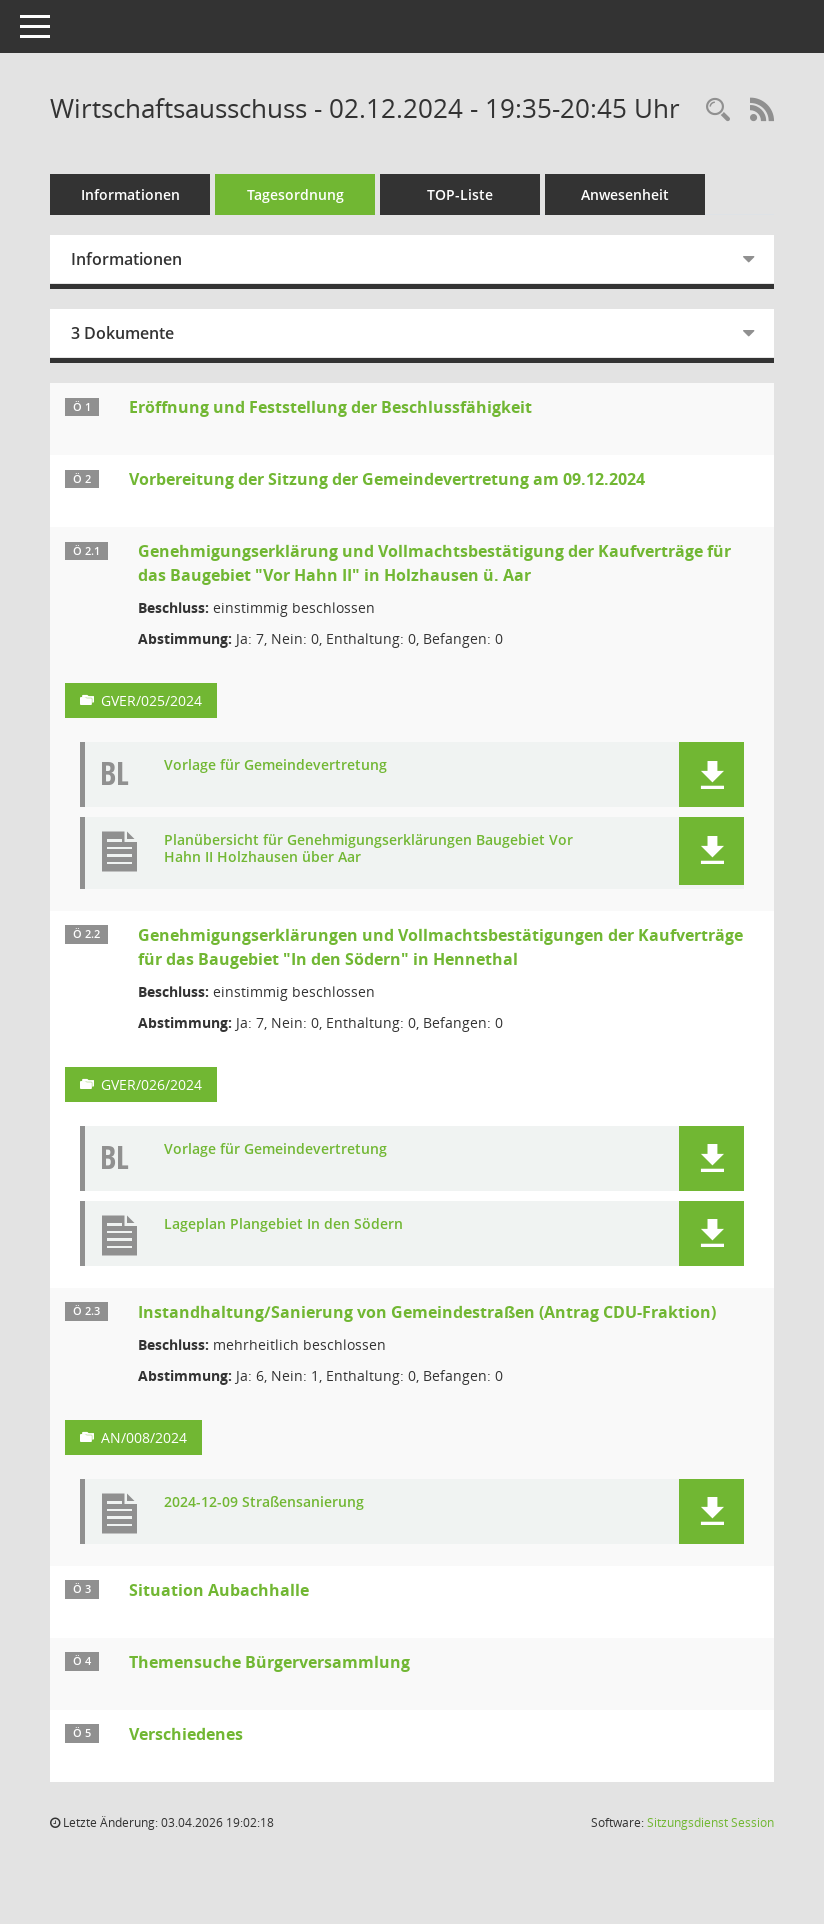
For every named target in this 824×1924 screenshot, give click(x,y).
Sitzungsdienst (710, 1822)
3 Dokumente (122, 333)
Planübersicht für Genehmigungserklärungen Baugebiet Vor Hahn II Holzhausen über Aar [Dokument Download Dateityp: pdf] (368, 849)
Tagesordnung (295, 194)
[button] (711, 774)
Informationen (130, 194)
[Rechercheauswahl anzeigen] (718, 110)
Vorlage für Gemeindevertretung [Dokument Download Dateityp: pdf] (275, 765)
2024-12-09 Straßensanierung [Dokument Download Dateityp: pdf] (264, 1502)
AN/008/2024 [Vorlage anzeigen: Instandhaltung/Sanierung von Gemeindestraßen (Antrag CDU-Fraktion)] (144, 1437)
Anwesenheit (625, 194)
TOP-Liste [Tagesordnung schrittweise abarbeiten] (460, 194)
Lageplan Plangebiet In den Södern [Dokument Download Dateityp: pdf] (283, 1224)
